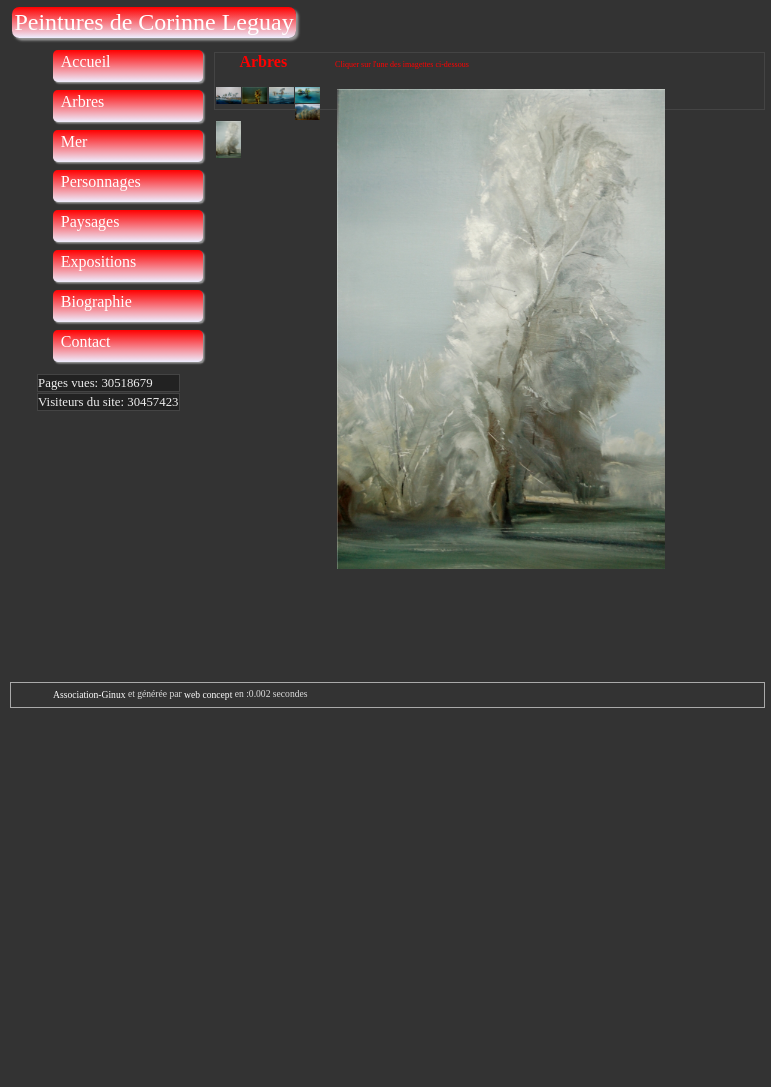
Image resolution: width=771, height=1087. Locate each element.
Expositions (99, 261)
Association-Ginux (89, 694)
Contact (86, 341)
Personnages (101, 181)
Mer (74, 141)
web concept (208, 694)
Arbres (83, 101)
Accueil (86, 61)
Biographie (96, 301)
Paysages (90, 221)
